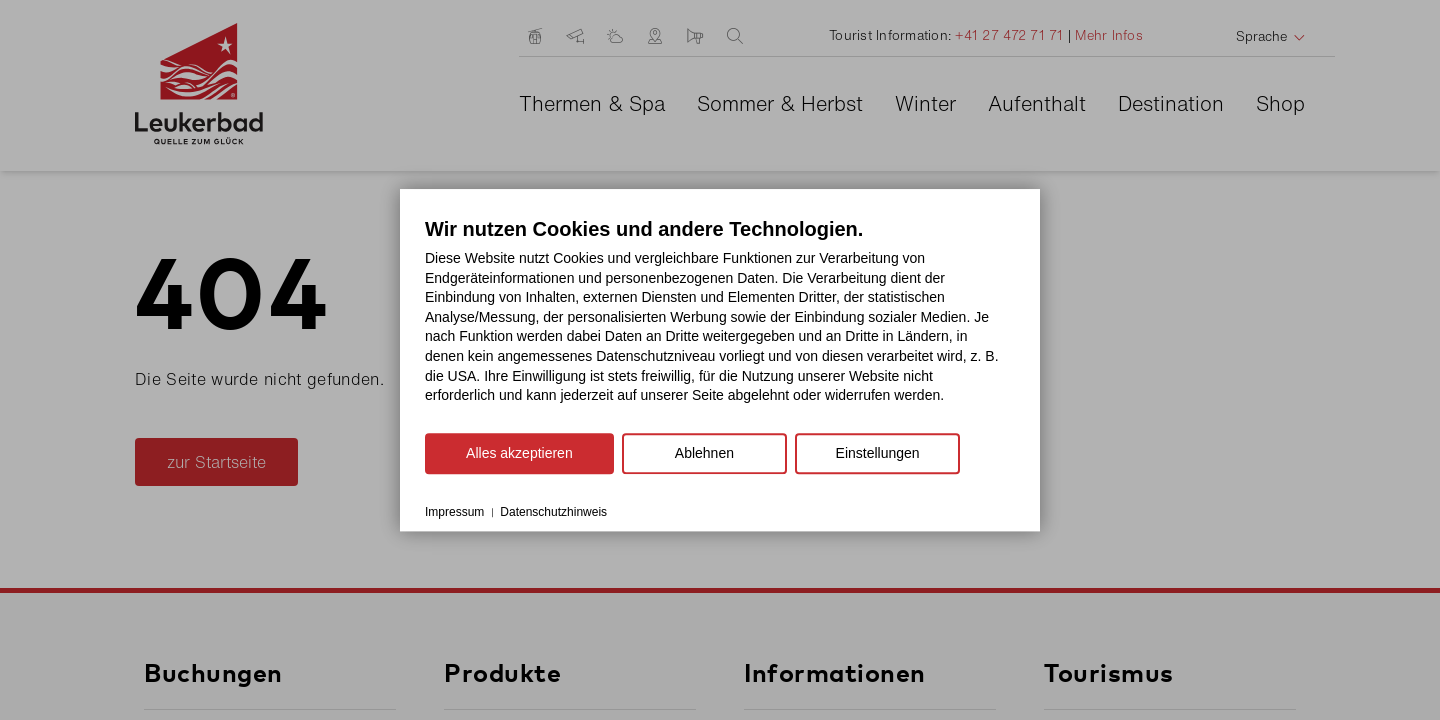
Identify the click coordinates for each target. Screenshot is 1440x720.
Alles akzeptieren (519, 453)
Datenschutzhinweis (553, 512)
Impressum (454, 512)
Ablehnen (704, 453)
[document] (720, 325)
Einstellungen (878, 453)
